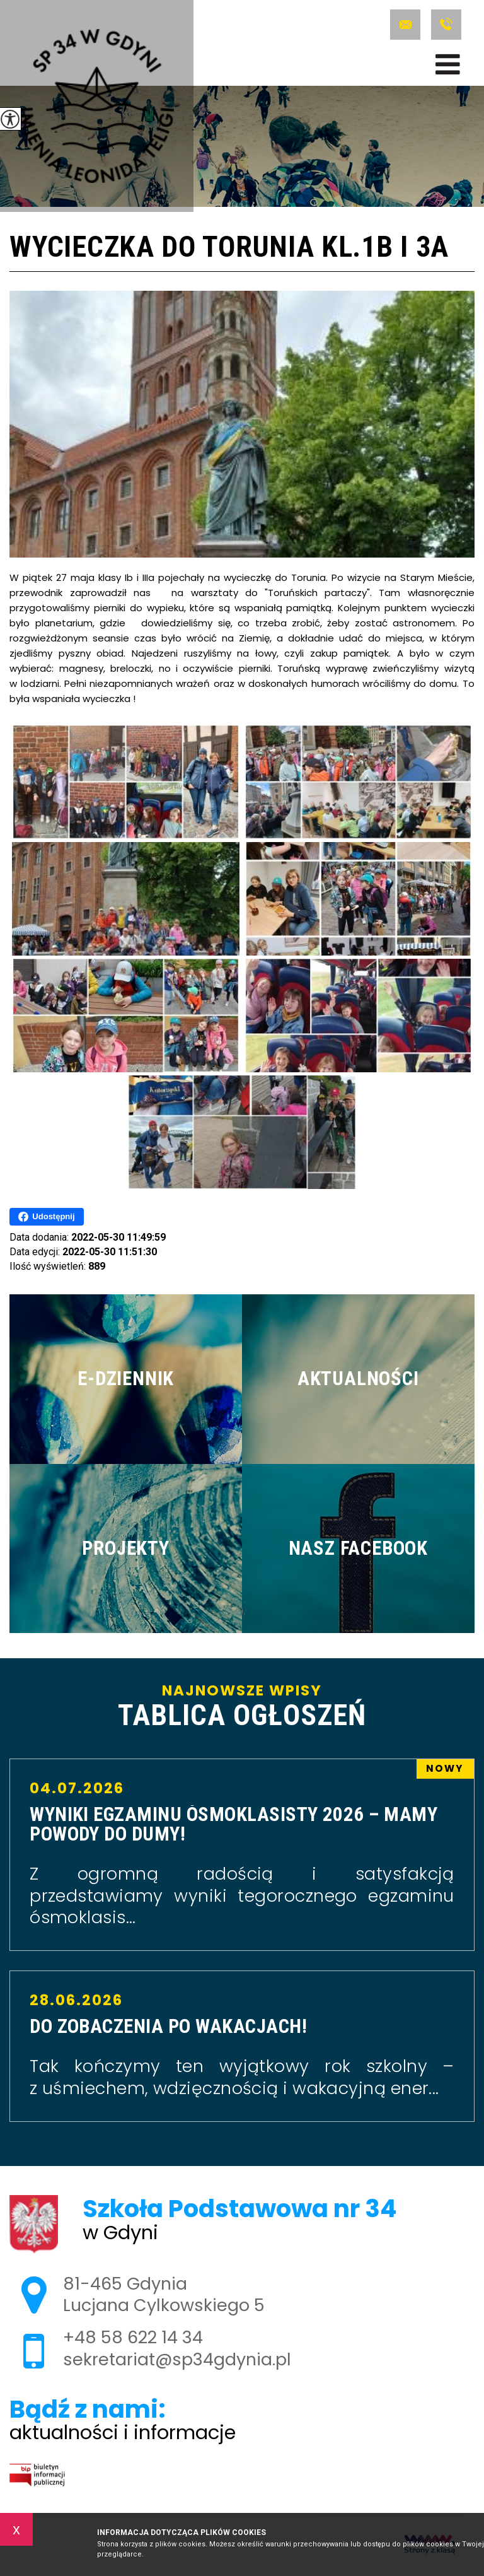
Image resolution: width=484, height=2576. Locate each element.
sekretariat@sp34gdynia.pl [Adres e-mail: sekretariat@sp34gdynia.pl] (177, 2359)
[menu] (447, 64)
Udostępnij (46, 1217)
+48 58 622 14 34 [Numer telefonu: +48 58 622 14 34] (133, 2337)
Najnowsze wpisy (241, 1706)
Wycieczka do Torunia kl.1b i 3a (229, 248)
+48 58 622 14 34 (446, 24)
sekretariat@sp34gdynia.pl (405, 24)
